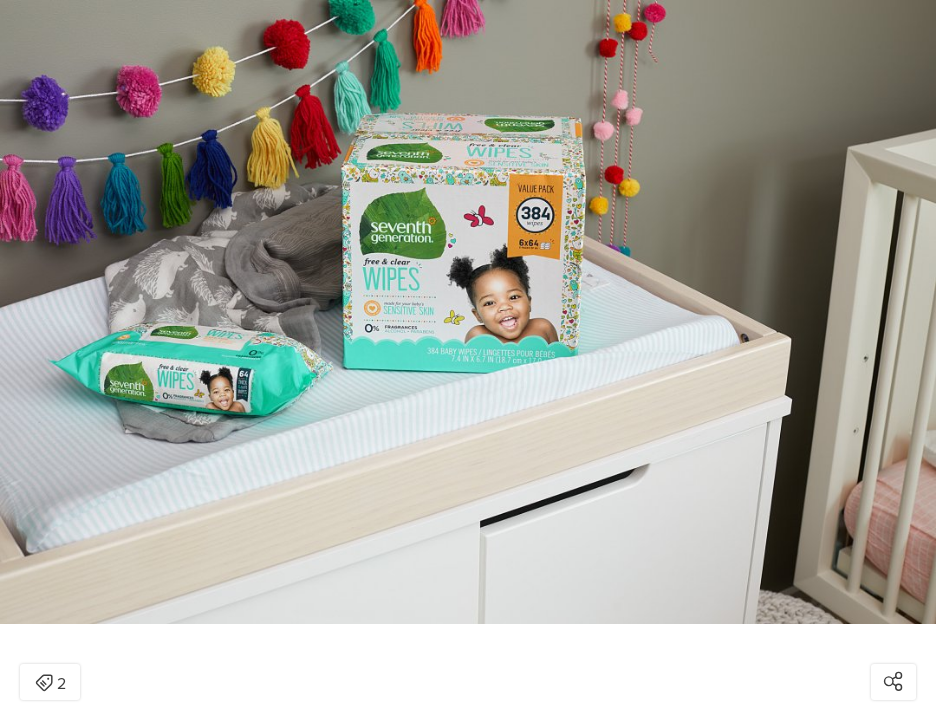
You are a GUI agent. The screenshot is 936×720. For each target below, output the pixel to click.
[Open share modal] (893, 682)
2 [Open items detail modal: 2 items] (50, 684)
